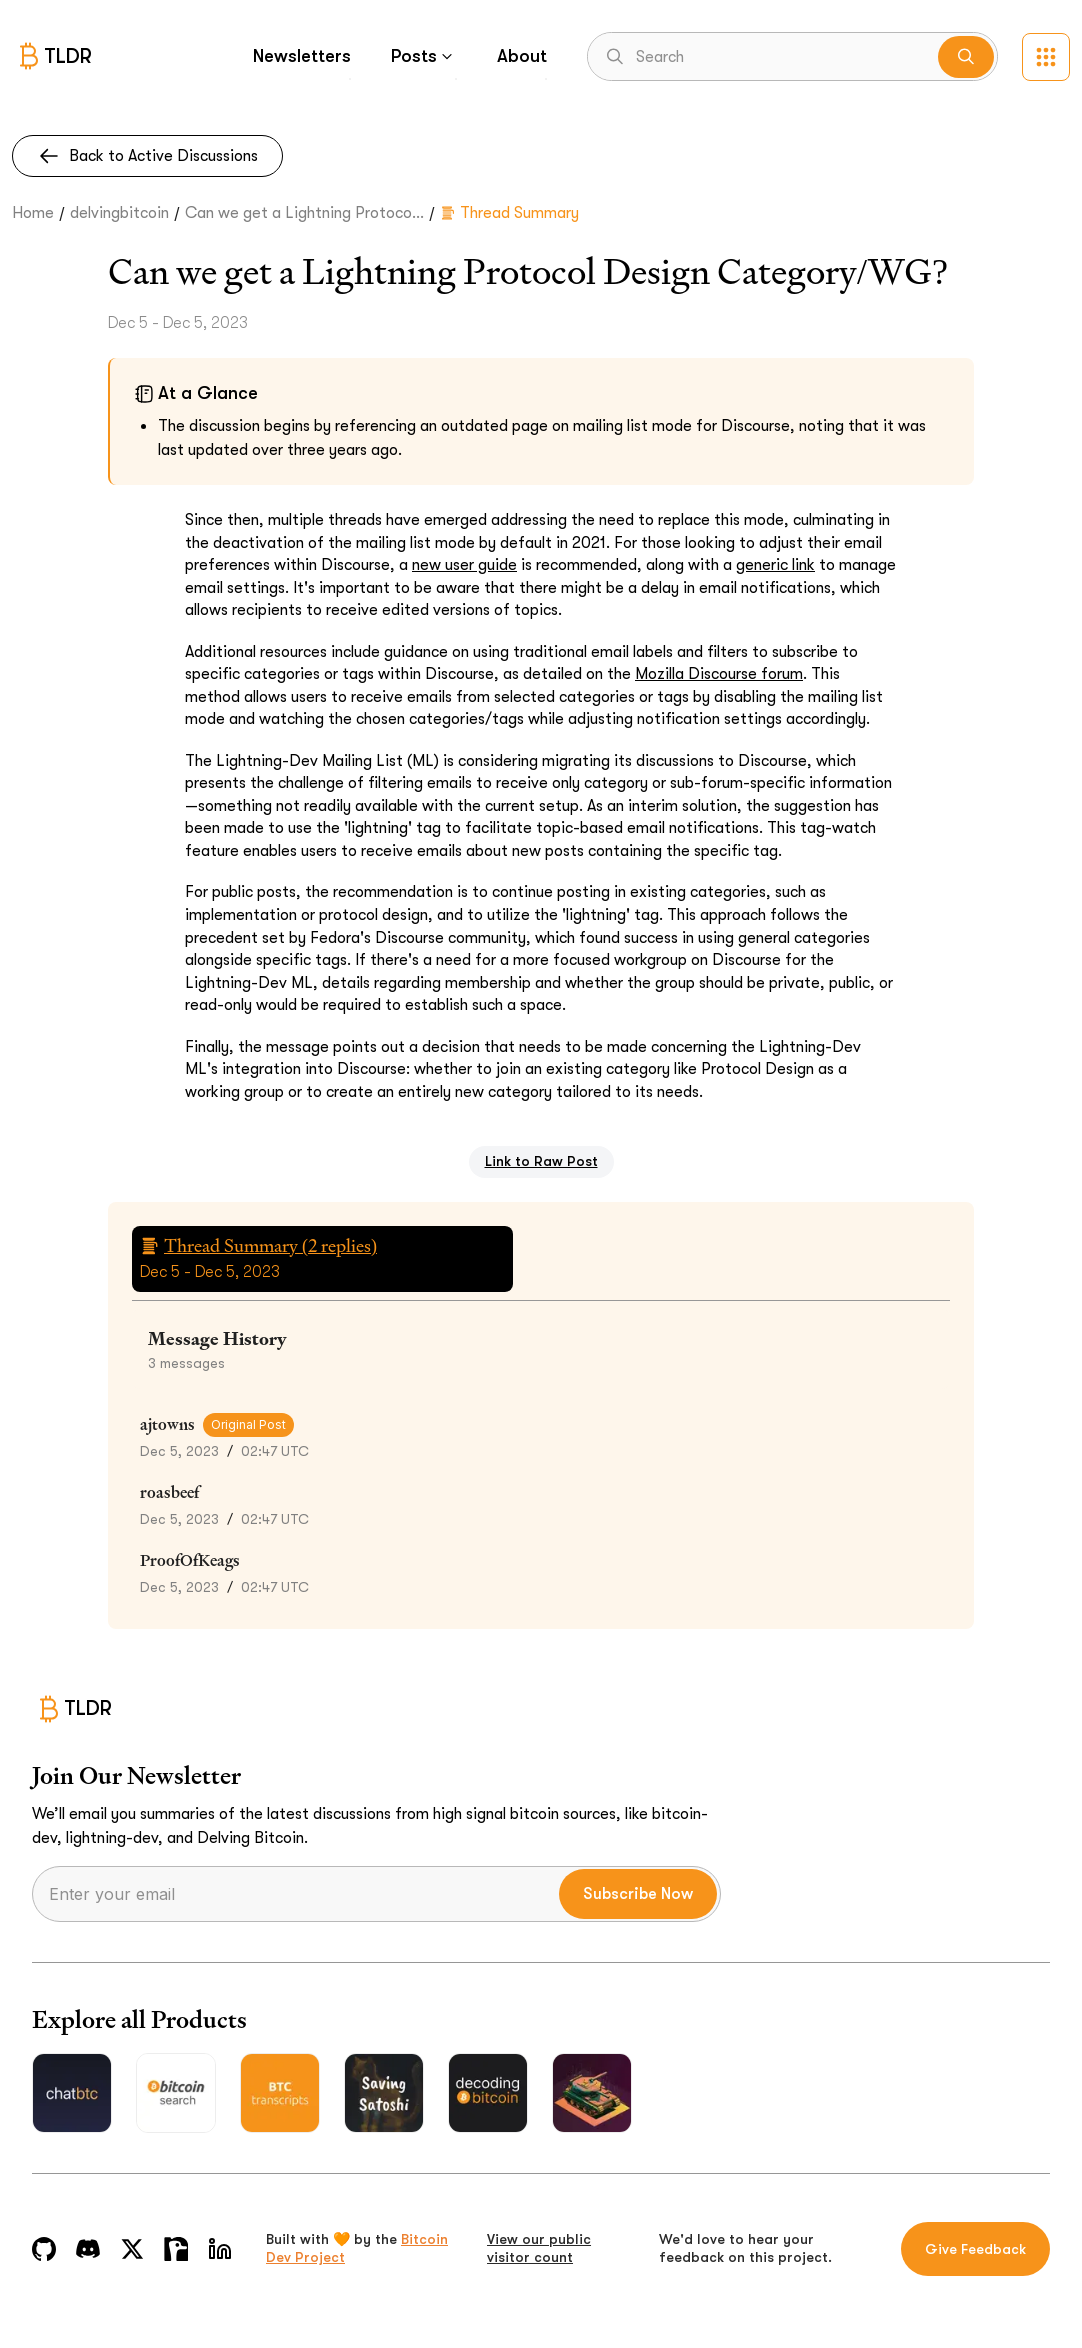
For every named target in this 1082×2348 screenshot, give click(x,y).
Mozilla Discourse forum (719, 674)
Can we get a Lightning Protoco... (304, 213)
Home (33, 213)
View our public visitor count (539, 2248)
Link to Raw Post (541, 1161)
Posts (424, 56)
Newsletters (302, 56)
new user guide (464, 565)
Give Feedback (975, 2249)
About (522, 56)
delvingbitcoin (119, 213)
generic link (775, 565)
